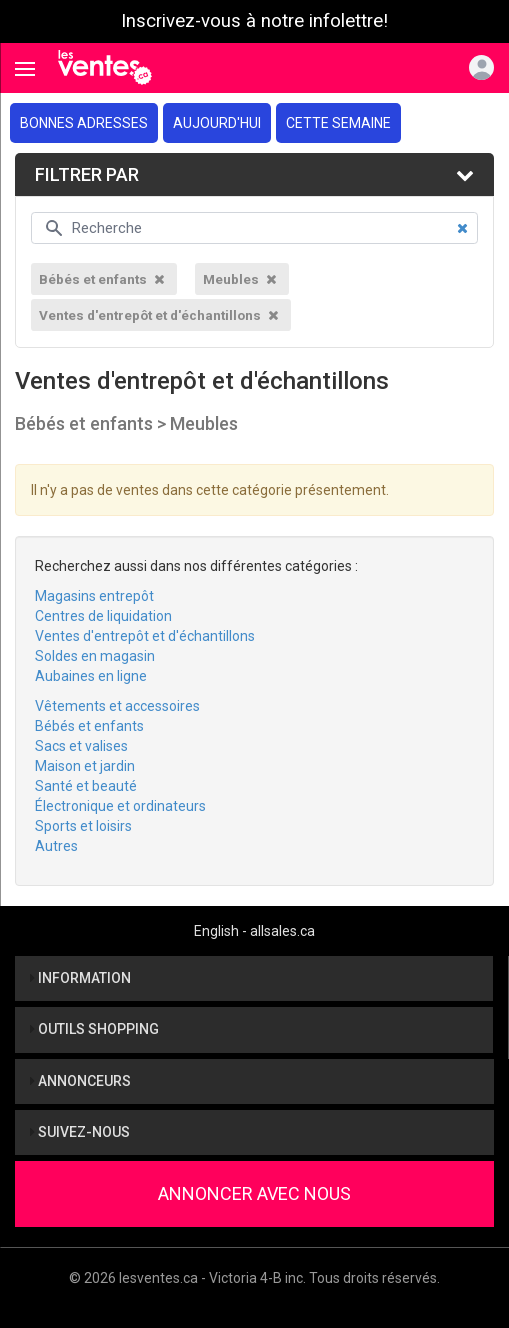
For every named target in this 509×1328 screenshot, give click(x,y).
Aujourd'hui (217, 123)
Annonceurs (80, 1081)
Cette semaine (338, 123)
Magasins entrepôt (94, 596)
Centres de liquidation (103, 616)
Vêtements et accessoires (117, 706)
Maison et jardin (85, 766)
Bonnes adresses (84, 123)
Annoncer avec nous (254, 1193)
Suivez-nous (80, 1132)
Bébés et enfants (89, 726)
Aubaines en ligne (91, 676)
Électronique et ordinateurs (120, 806)
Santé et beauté (86, 786)
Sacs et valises (81, 746)
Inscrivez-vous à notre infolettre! (254, 21)
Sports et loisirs (83, 826)
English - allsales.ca (254, 931)
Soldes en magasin (95, 656)
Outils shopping (94, 1029)
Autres (56, 846)
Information (80, 978)
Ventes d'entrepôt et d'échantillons (145, 636)
